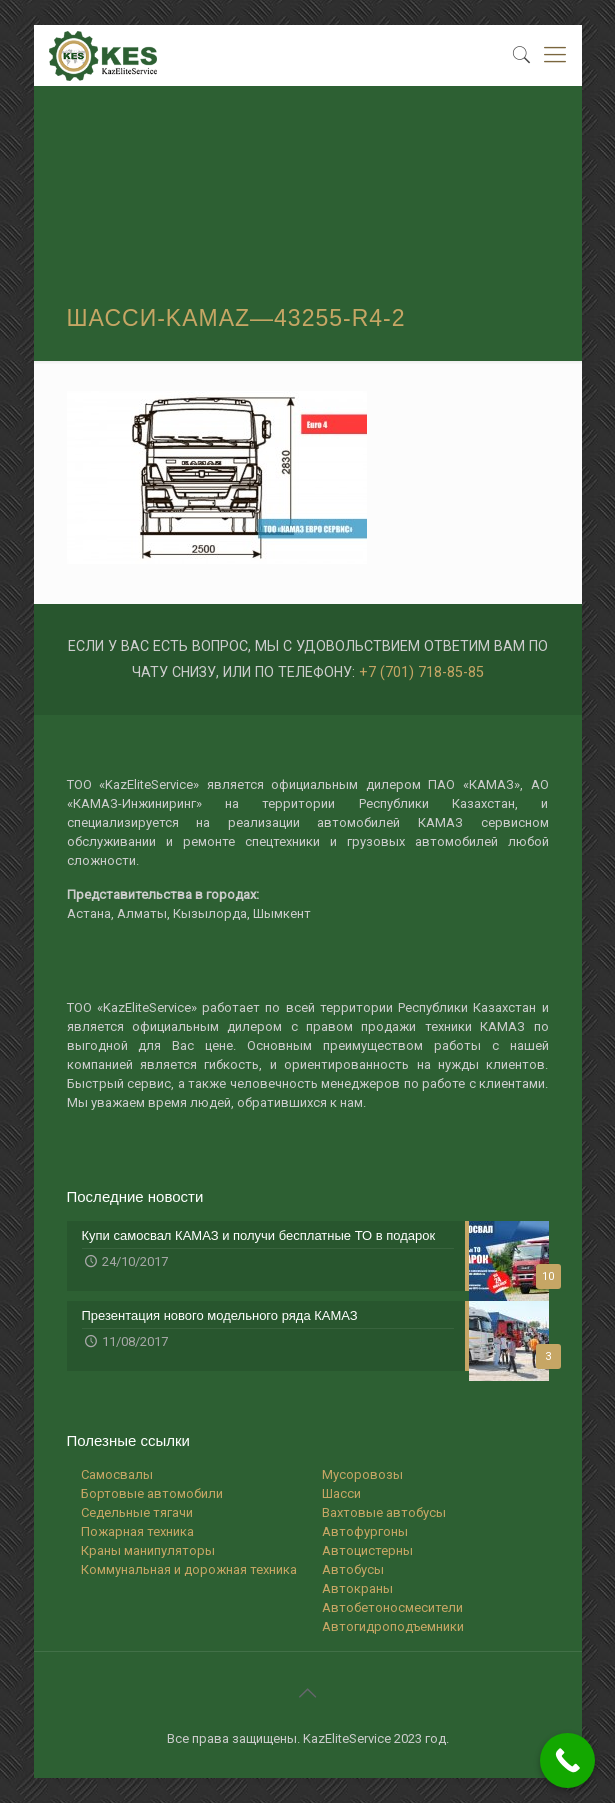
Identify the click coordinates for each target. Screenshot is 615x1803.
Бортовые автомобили (152, 1493)
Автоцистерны (367, 1550)
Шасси (341, 1493)
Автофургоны (365, 1531)
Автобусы (353, 1569)
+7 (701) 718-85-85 (421, 672)
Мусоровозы (362, 1474)
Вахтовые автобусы (384, 1512)
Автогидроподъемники (393, 1626)
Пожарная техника (137, 1531)
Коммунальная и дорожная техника (189, 1569)
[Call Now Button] (567, 1760)
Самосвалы (117, 1474)
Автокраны (357, 1588)
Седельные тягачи (137, 1512)
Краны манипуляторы (148, 1550)
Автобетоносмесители (392, 1607)
